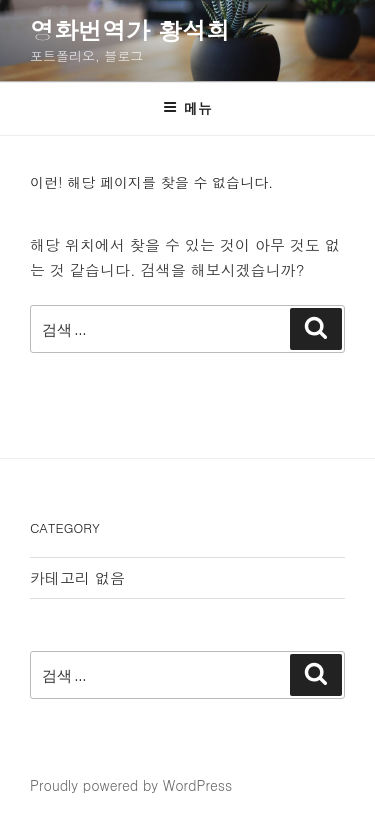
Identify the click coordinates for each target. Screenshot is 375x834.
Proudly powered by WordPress (131, 785)
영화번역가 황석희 (130, 30)
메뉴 (187, 108)
